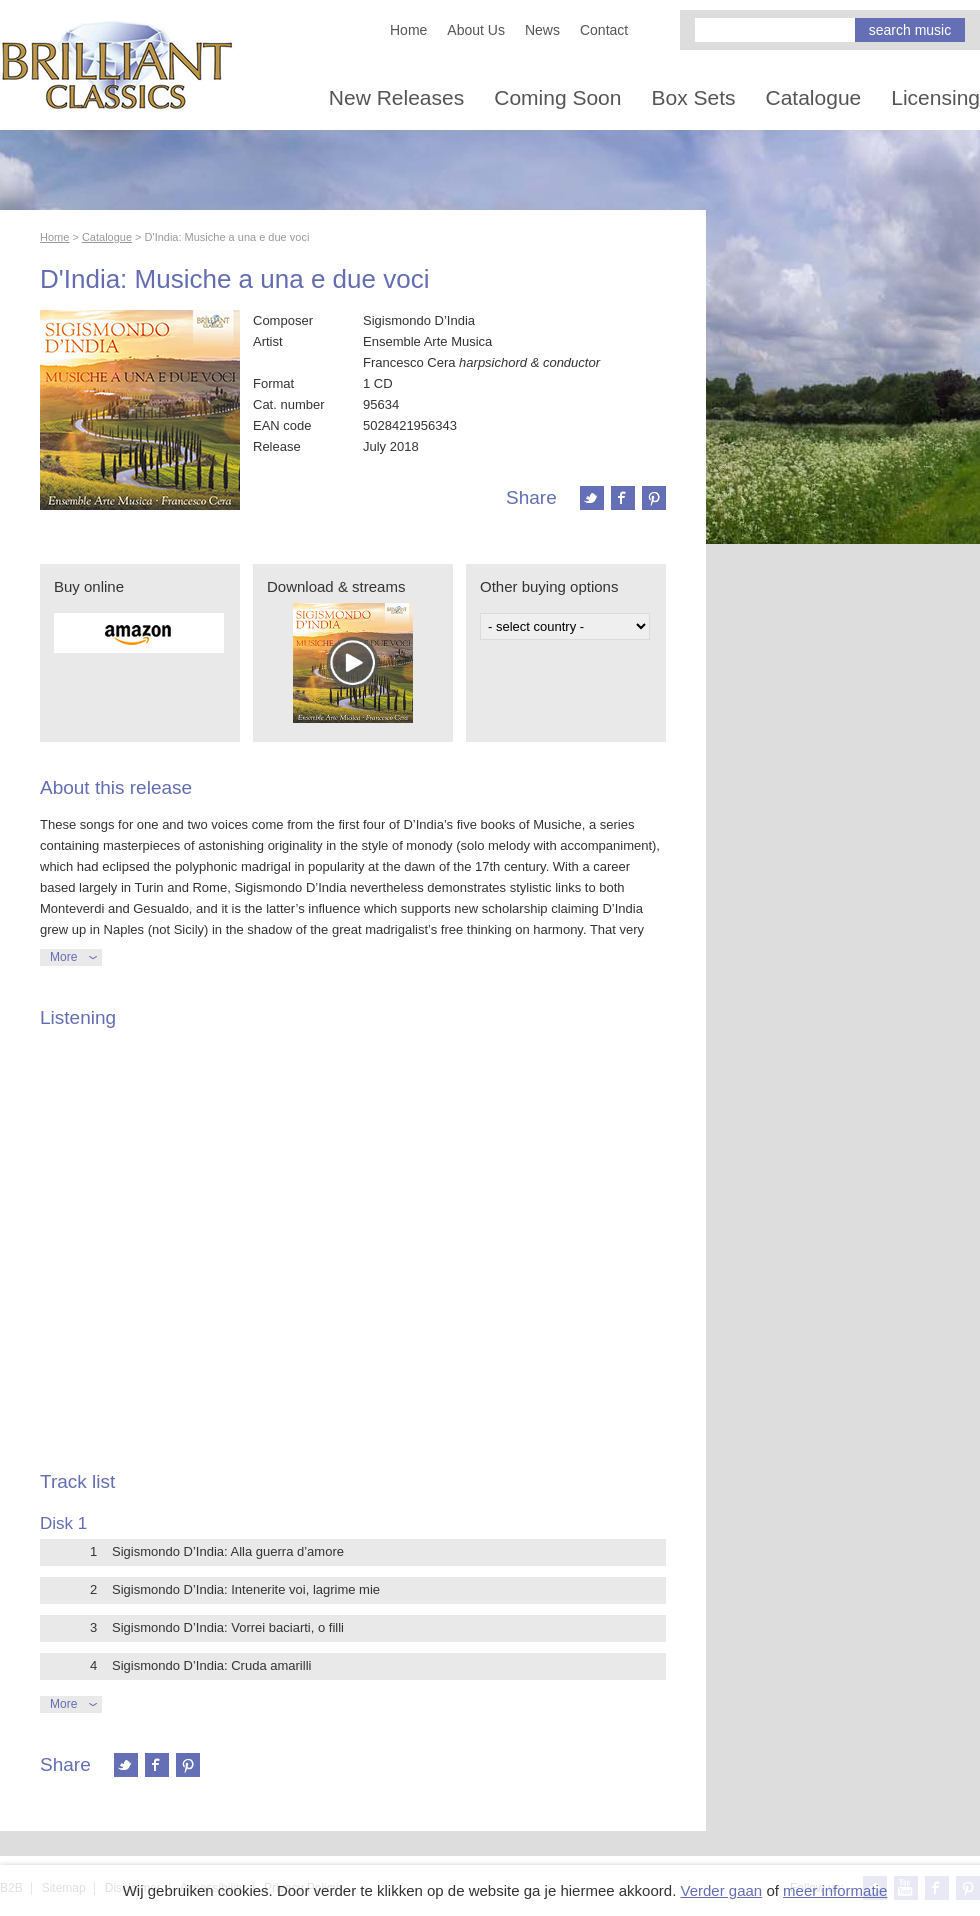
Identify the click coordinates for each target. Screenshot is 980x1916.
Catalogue (814, 97)
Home (408, 30)
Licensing (935, 97)
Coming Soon (557, 97)
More (63, 957)
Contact (604, 30)
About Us (476, 30)
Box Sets (693, 97)
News (542, 30)
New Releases (396, 97)
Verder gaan (721, 1890)
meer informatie (835, 1890)
